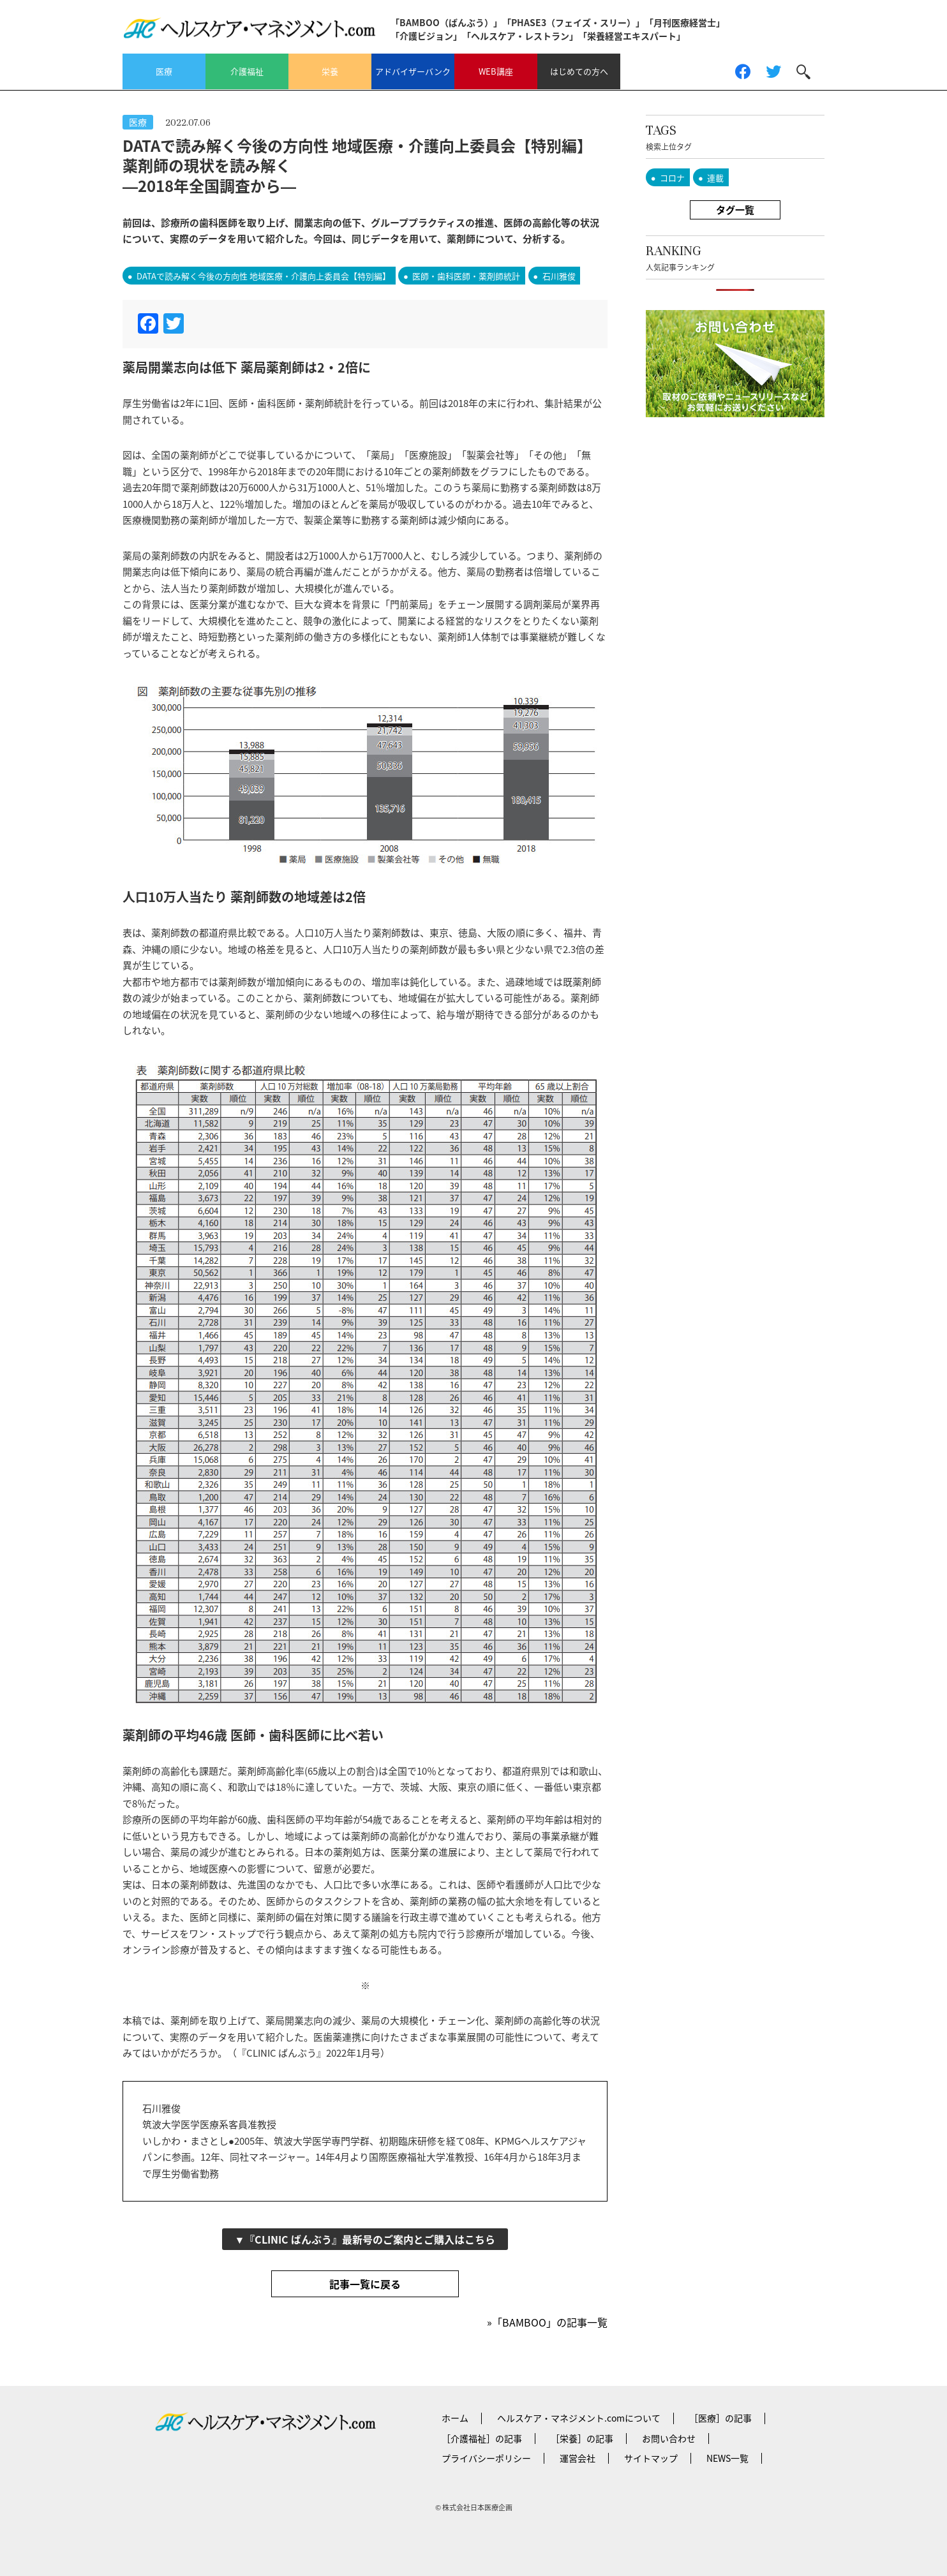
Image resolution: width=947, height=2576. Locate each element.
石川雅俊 (559, 276)
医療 (164, 71)
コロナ (672, 178)
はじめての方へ (579, 71)
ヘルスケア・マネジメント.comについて (578, 2417)
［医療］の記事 (720, 2417)
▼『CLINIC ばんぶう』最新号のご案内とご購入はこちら (365, 2239)
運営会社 (577, 2458)
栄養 (330, 71)
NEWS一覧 (727, 2458)
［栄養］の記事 (582, 2438)
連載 (715, 178)
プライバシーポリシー (486, 2458)
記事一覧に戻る (365, 2283)
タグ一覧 (735, 210)
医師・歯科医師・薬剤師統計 (466, 276)
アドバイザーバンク (413, 71)
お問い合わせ (669, 2438)
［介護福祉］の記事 (482, 2438)
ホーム (455, 2417)
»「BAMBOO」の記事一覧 (547, 2322)
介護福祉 (247, 71)
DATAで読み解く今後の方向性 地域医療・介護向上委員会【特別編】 (264, 276)
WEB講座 (496, 71)
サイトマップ (651, 2458)
